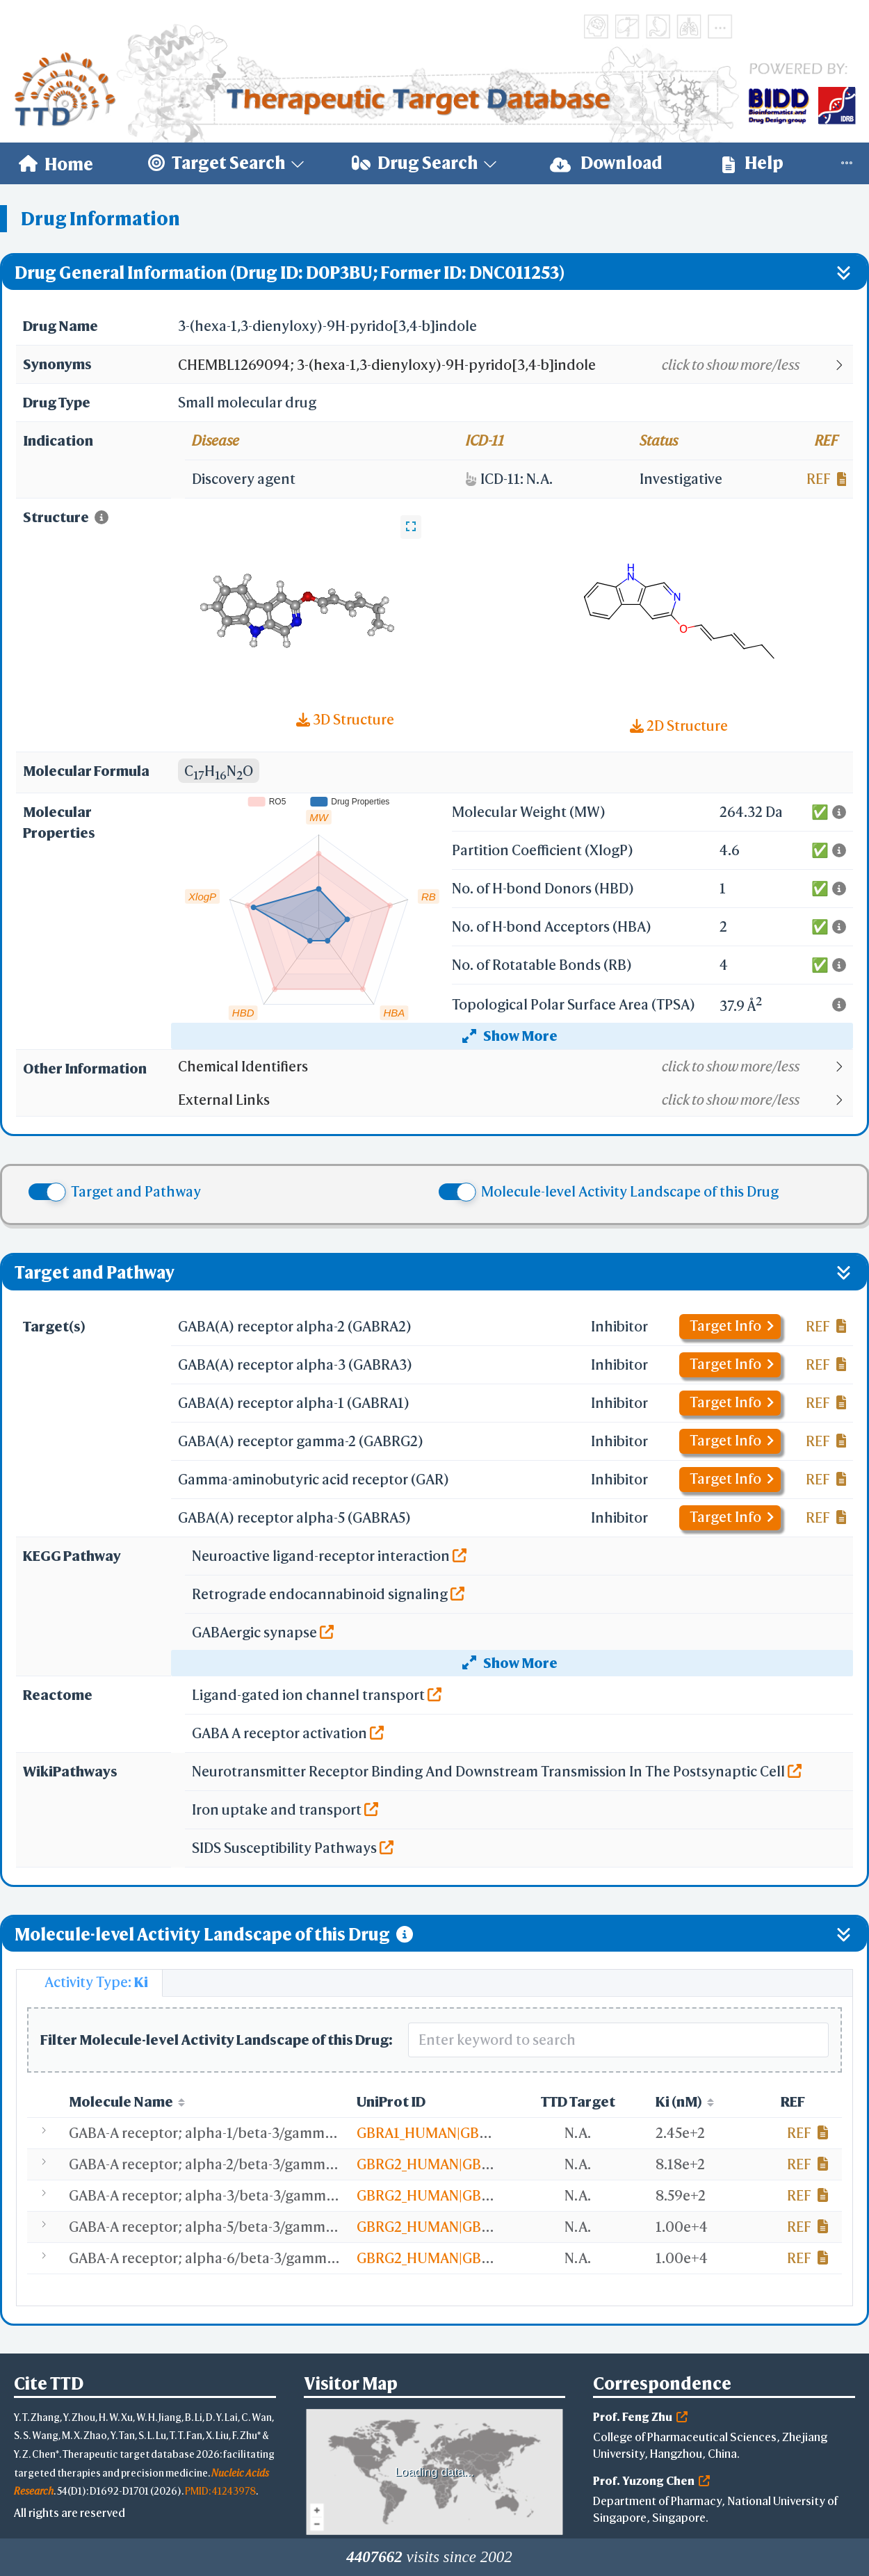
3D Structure (345, 719)
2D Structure (679, 726)
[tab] (89, 1983)
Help (752, 163)
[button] (515, 365)
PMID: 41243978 (220, 2491)
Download (606, 163)
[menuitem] (56, 163)
